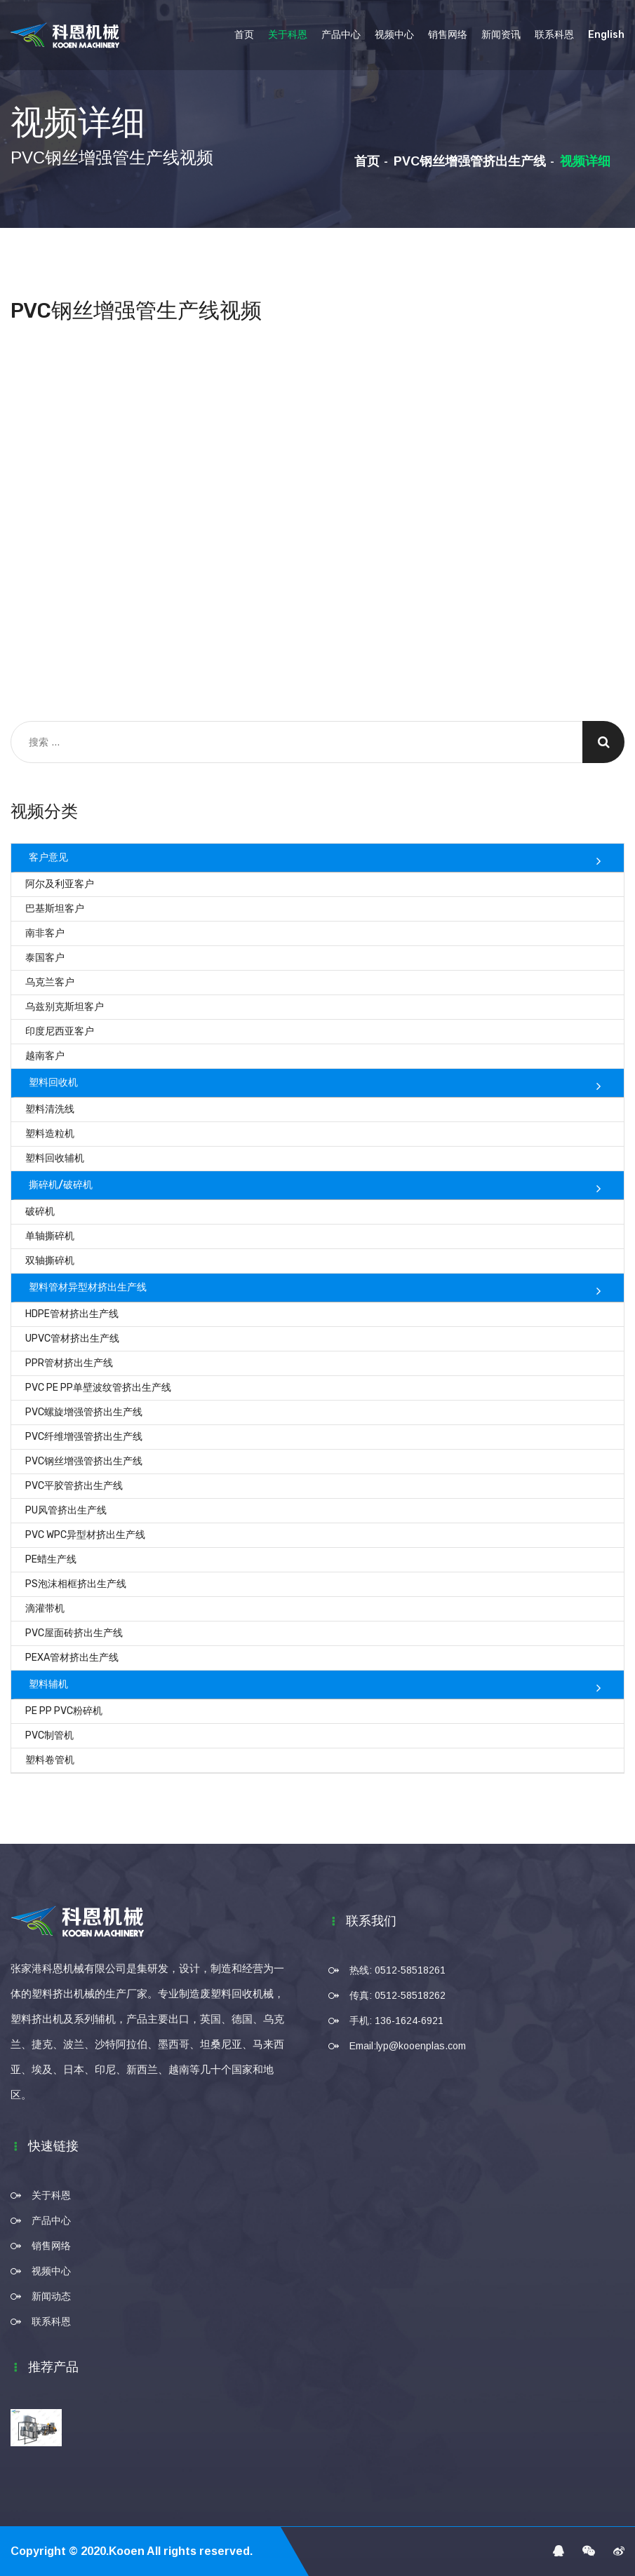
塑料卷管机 (49, 1760)
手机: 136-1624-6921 (396, 2020)
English (606, 35)
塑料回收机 (53, 1082)
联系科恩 (554, 35)
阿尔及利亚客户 (59, 884)
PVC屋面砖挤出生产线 (74, 1633)
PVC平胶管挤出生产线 (74, 1486)
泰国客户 (45, 958)
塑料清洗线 (49, 1109)
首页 (244, 35)
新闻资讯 (501, 35)
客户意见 (48, 857)
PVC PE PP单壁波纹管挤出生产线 (98, 1388)
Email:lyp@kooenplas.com (407, 2045)
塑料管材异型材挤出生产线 (88, 1287)
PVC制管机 (49, 1735)
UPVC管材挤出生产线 (72, 1338)
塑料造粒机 (49, 1134)
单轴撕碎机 (49, 1236)
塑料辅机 (48, 1684)
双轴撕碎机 (49, 1261)
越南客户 (45, 1056)
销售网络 (447, 35)
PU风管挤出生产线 (66, 1510)
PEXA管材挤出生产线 (72, 1658)
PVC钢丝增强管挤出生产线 (470, 161)
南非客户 (45, 933)
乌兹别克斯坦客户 (64, 1007)
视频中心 (394, 35)
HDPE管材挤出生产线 (72, 1314)
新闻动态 (51, 2296)
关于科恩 (287, 35)
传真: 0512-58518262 (397, 1995)
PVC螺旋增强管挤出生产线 (83, 1412)
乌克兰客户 (49, 982)
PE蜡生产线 (50, 1559)
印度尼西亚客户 (59, 1031)
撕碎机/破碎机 (61, 1185)
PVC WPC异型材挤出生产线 (85, 1535)
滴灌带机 (45, 1608)
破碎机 (40, 1212)
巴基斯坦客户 (54, 909)
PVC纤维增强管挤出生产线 (83, 1437)
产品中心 (341, 35)
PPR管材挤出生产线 (69, 1363)
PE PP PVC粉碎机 (63, 1711)
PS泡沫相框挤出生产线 (75, 1584)
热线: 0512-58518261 (397, 1970)
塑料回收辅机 (54, 1158)
